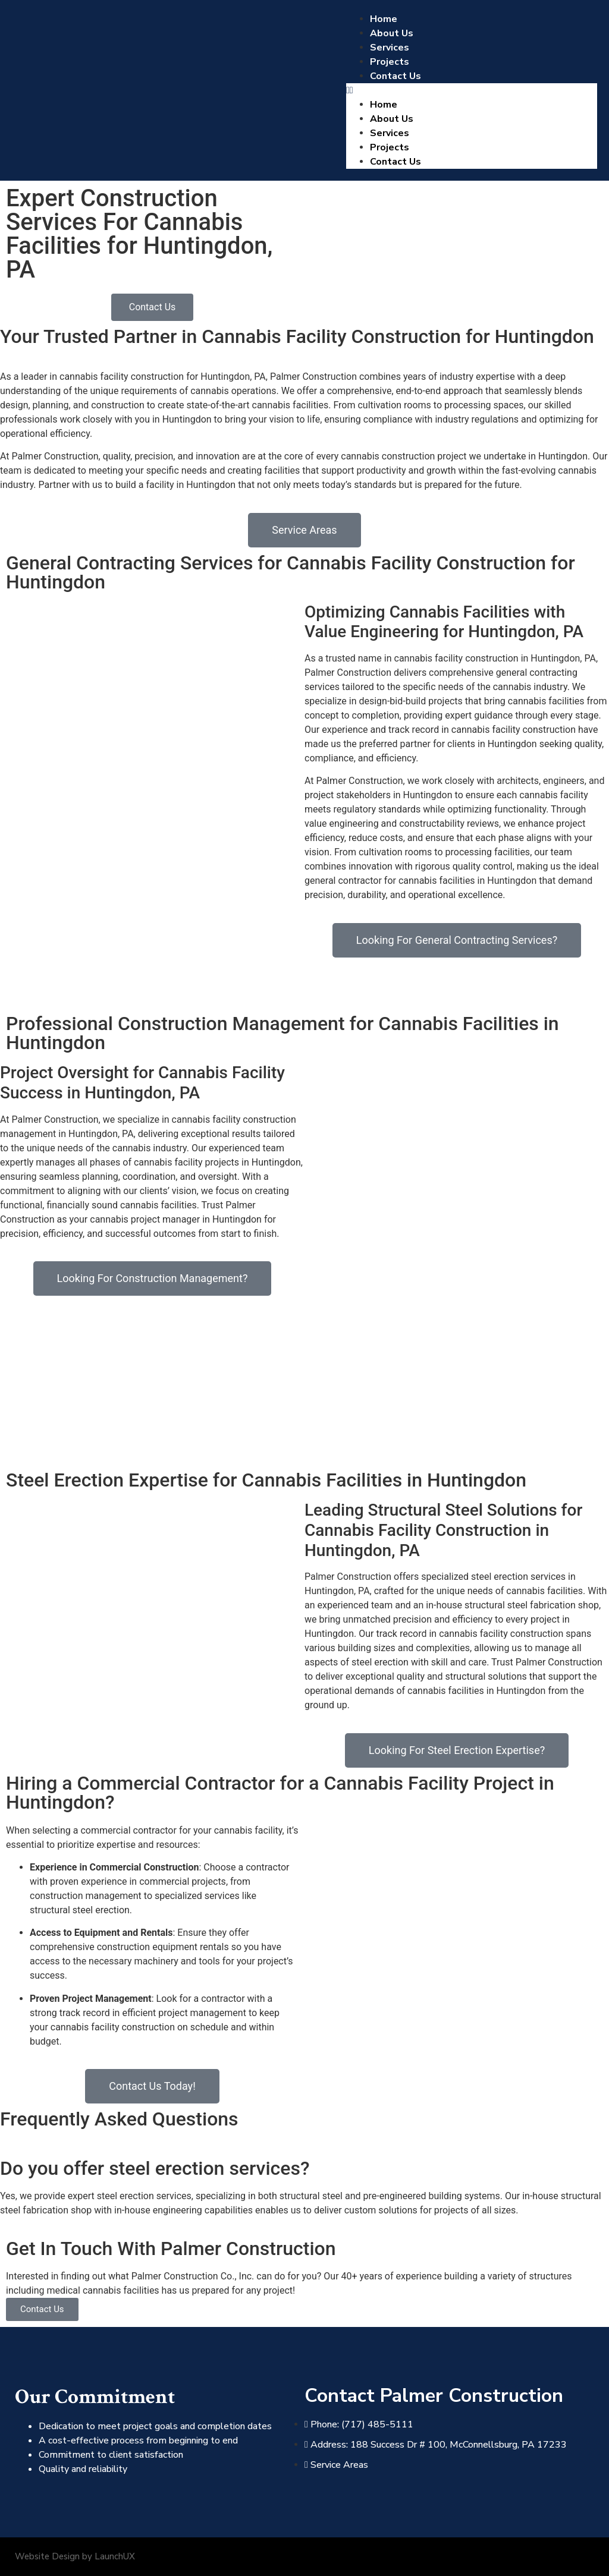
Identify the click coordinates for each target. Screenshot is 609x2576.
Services (389, 47)
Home (383, 19)
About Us (391, 33)
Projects (389, 61)
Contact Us (395, 76)
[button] (471, 90)
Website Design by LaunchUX (75, 2556)
